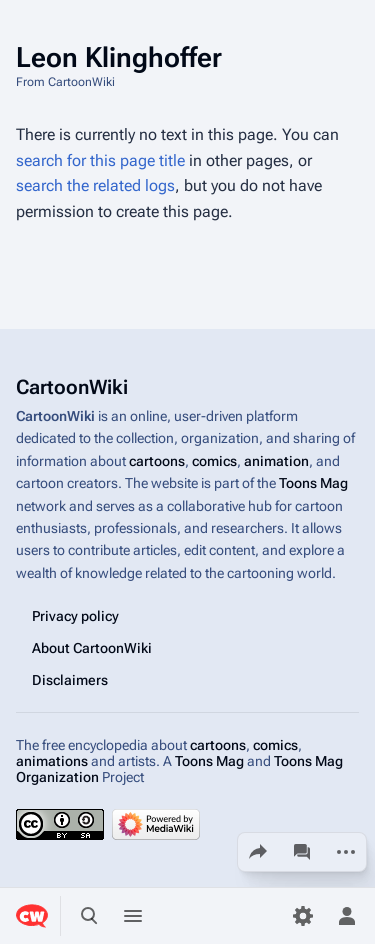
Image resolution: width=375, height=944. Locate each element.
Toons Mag (313, 483)
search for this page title (100, 160)
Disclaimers (70, 680)
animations (52, 761)
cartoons (157, 461)
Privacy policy (75, 616)
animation (276, 461)
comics (214, 461)
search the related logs (95, 185)
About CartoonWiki (92, 648)
